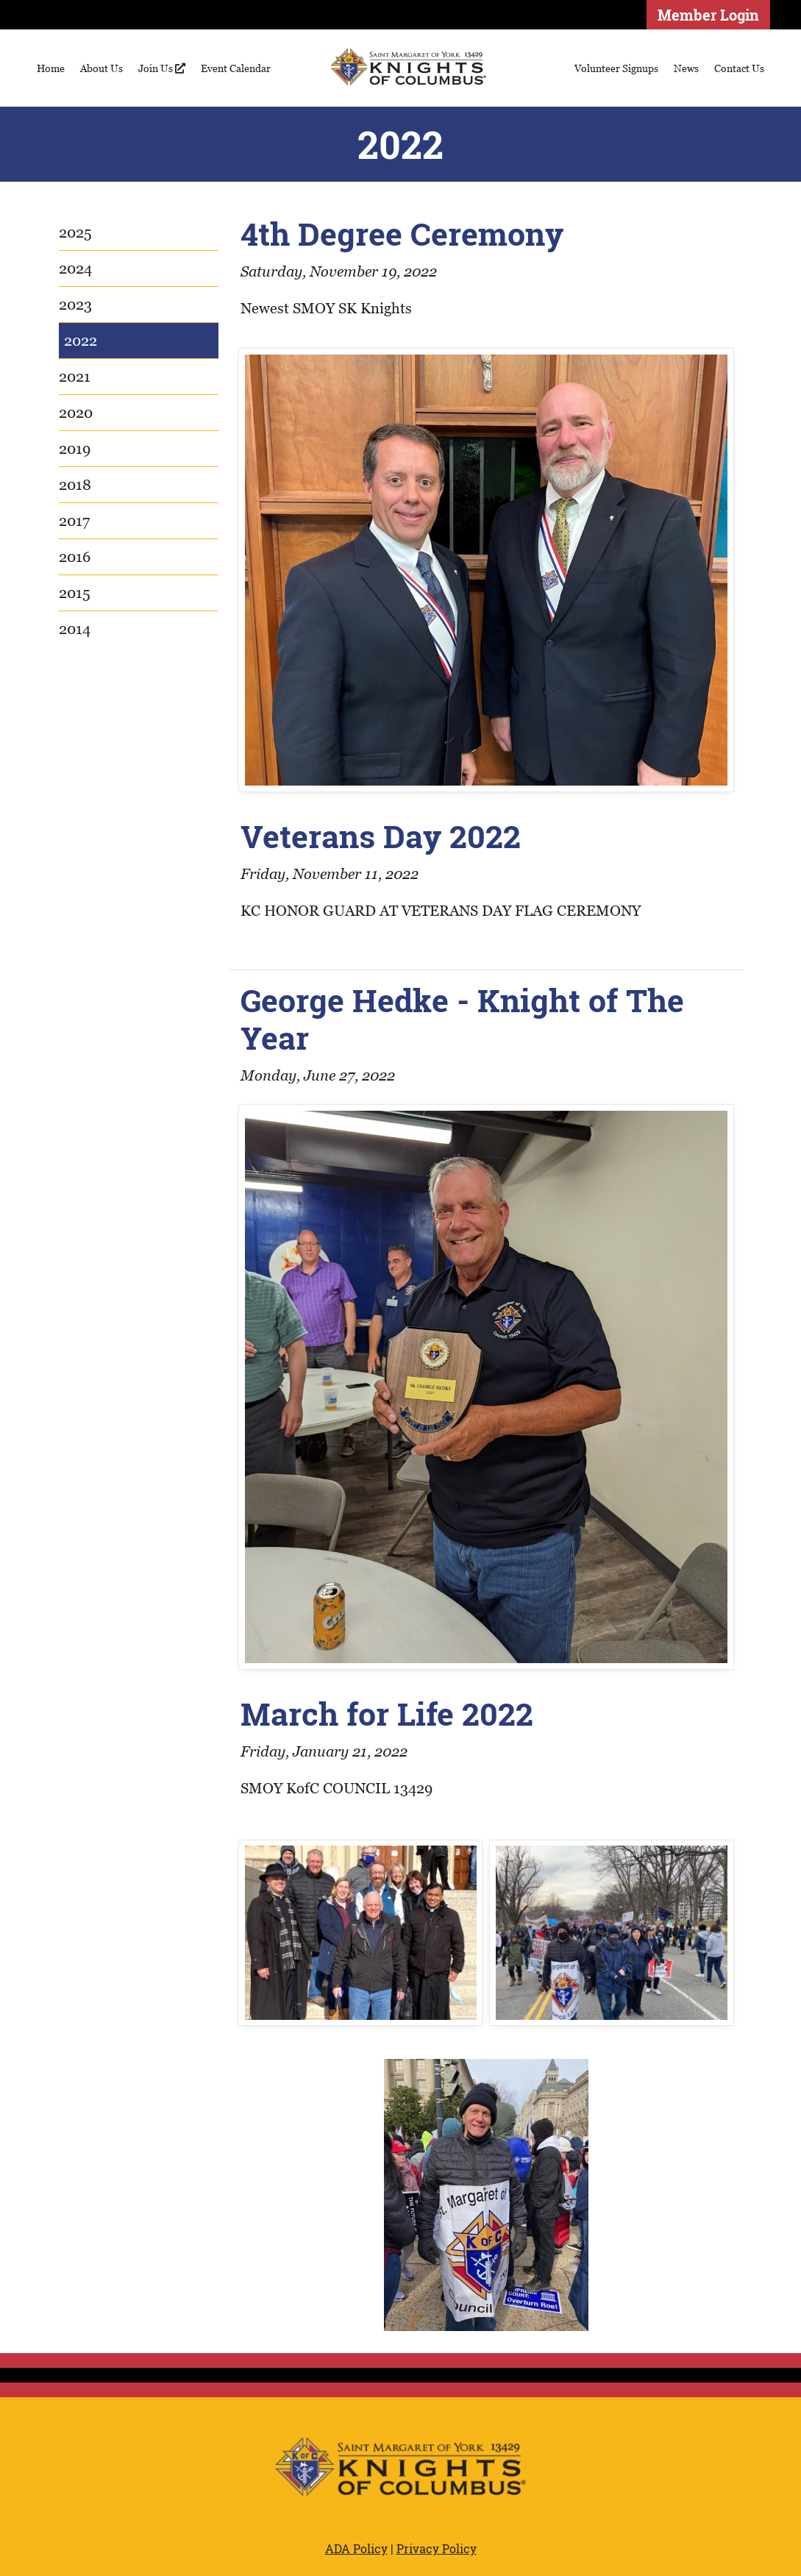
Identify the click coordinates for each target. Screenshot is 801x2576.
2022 (80, 340)
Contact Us (739, 68)
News (686, 68)
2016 (74, 557)
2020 (76, 413)
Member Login (708, 14)
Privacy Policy (436, 2548)
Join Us (161, 68)
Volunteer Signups (616, 68)
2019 (74, 449)
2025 (75, 232)
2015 (74, 593)
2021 (74, 377)
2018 (75, 485)
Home (51, 68)
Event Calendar (236, 68)
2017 (74, 521)
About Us (101, 68)
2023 (75, 304)
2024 (75, 268)
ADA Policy (356, 2548)
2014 (74, 629)
